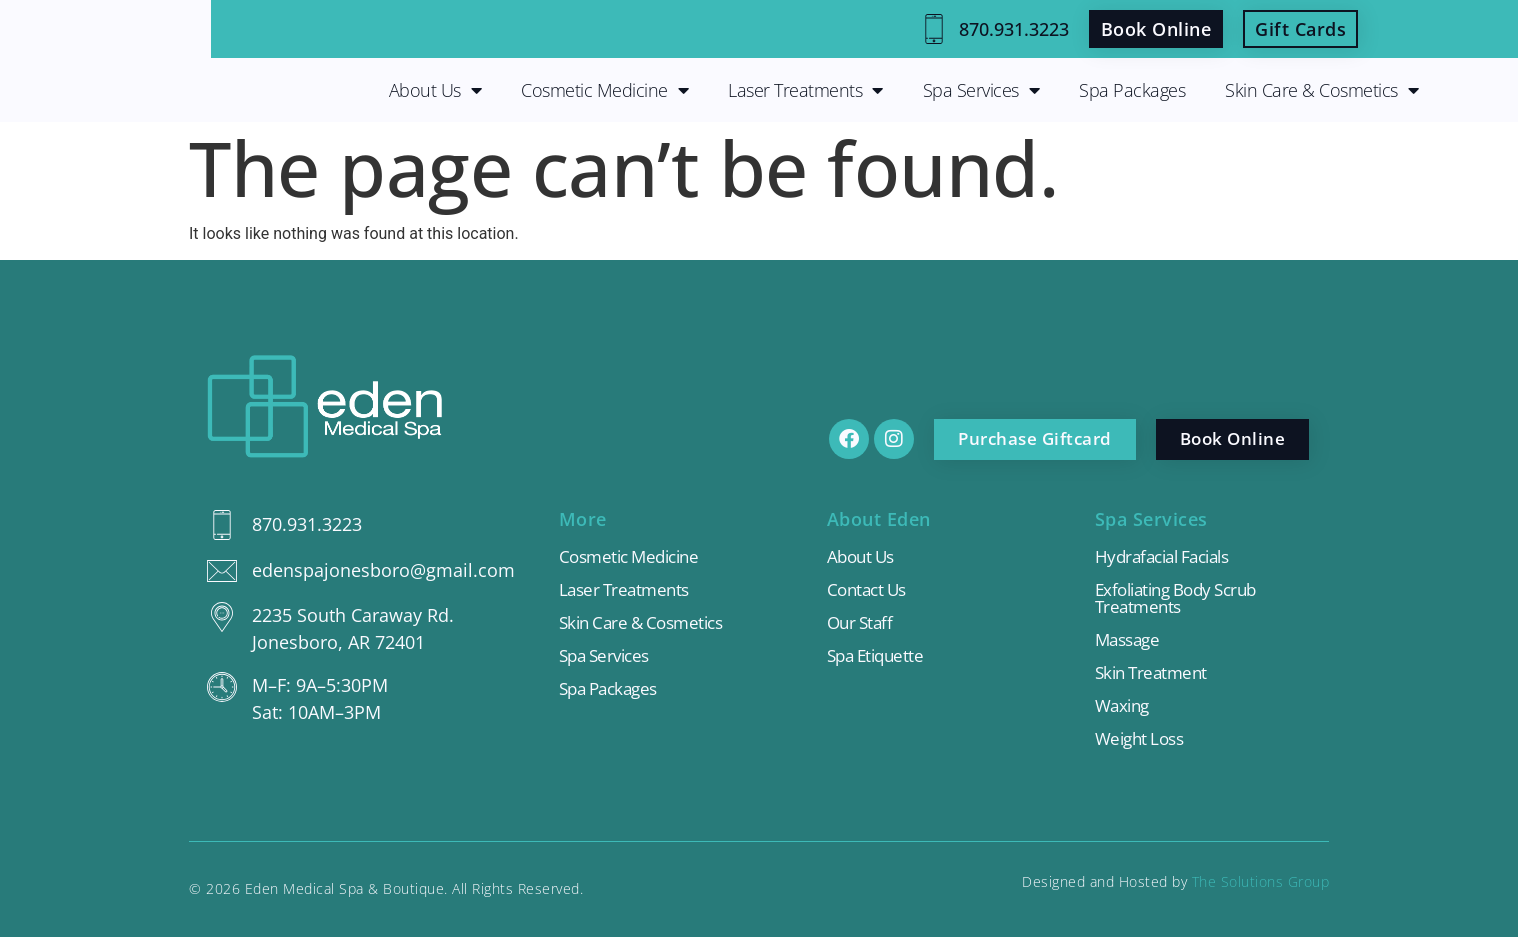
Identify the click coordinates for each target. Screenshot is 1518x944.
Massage (1130, 643)
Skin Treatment (1155, 677)
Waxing (1124, 711)
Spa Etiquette (879, 659)
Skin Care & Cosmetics (1321, 90)
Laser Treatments (805, 90)
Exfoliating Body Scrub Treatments (1184, 600)
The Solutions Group (1261, 888)
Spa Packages (1132, 90)
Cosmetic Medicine (604, 90)
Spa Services (981, 90)
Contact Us (870, 591)
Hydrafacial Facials (1169, 557)
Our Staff (862, 625)
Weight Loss (1143, 745)
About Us (435, 90)
